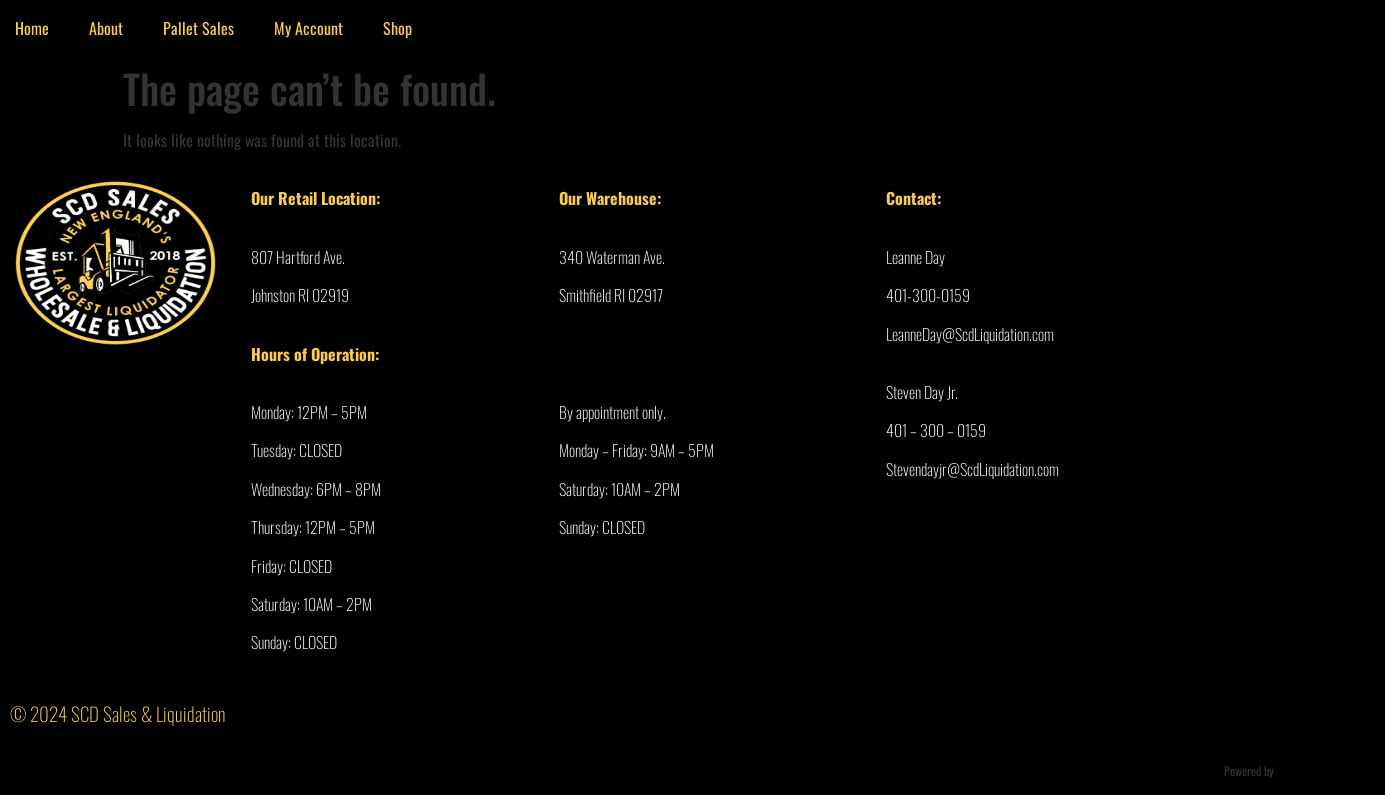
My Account (308, 28)
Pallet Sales (198, 28)
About (106, 28)
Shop (397, 28)
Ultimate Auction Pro (1323, 770)
